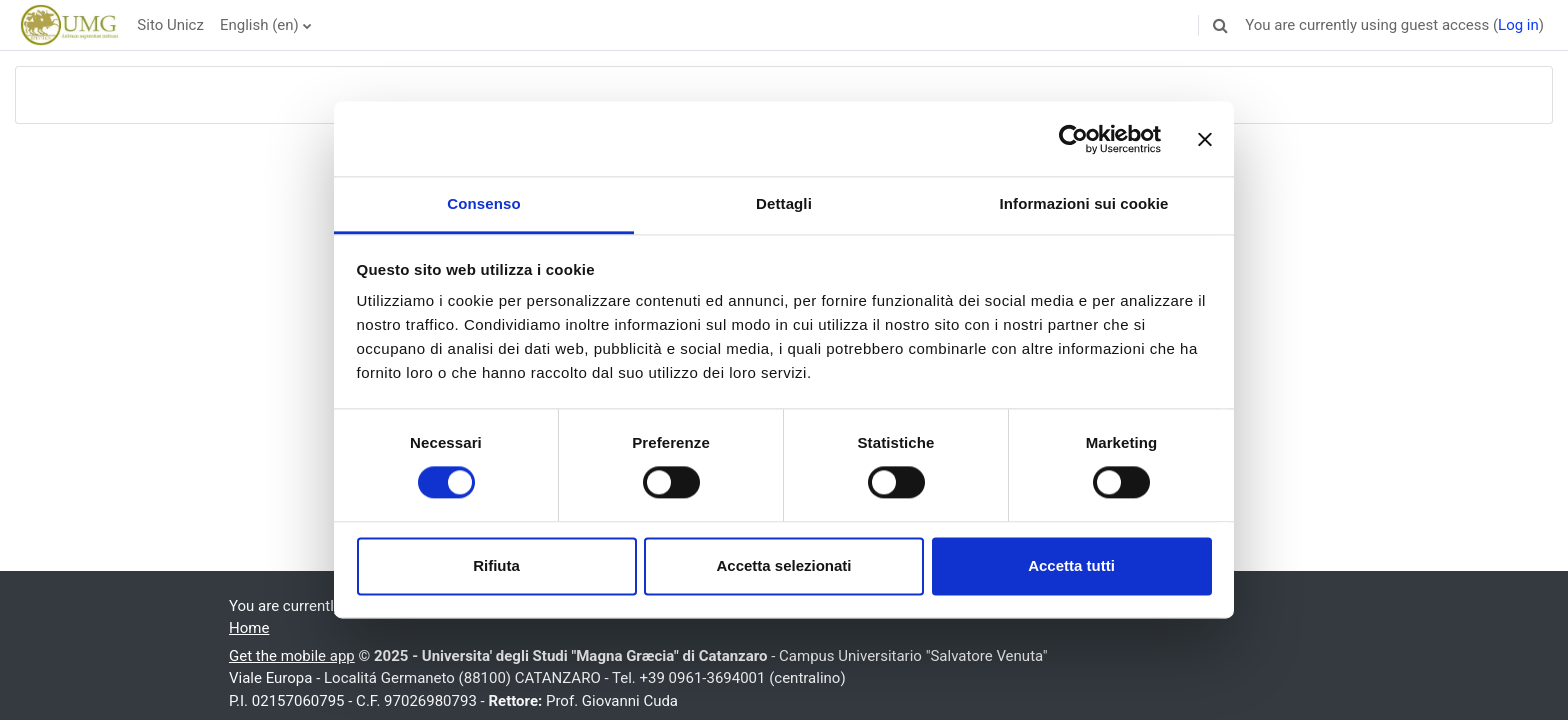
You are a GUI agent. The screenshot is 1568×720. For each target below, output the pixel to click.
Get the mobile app (292, 656)
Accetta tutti (1071, 565)
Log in (1518, 25)
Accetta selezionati (783, 565)
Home (249, 628)
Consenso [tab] (483, 203)
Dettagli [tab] (784, 203)
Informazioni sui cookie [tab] (1084, 203)
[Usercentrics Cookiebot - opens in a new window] (1073, 139)
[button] (1220, 25)
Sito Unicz (170, 25)
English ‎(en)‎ (259, 25)
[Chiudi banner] (1205, 139)
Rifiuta (496, 565)
